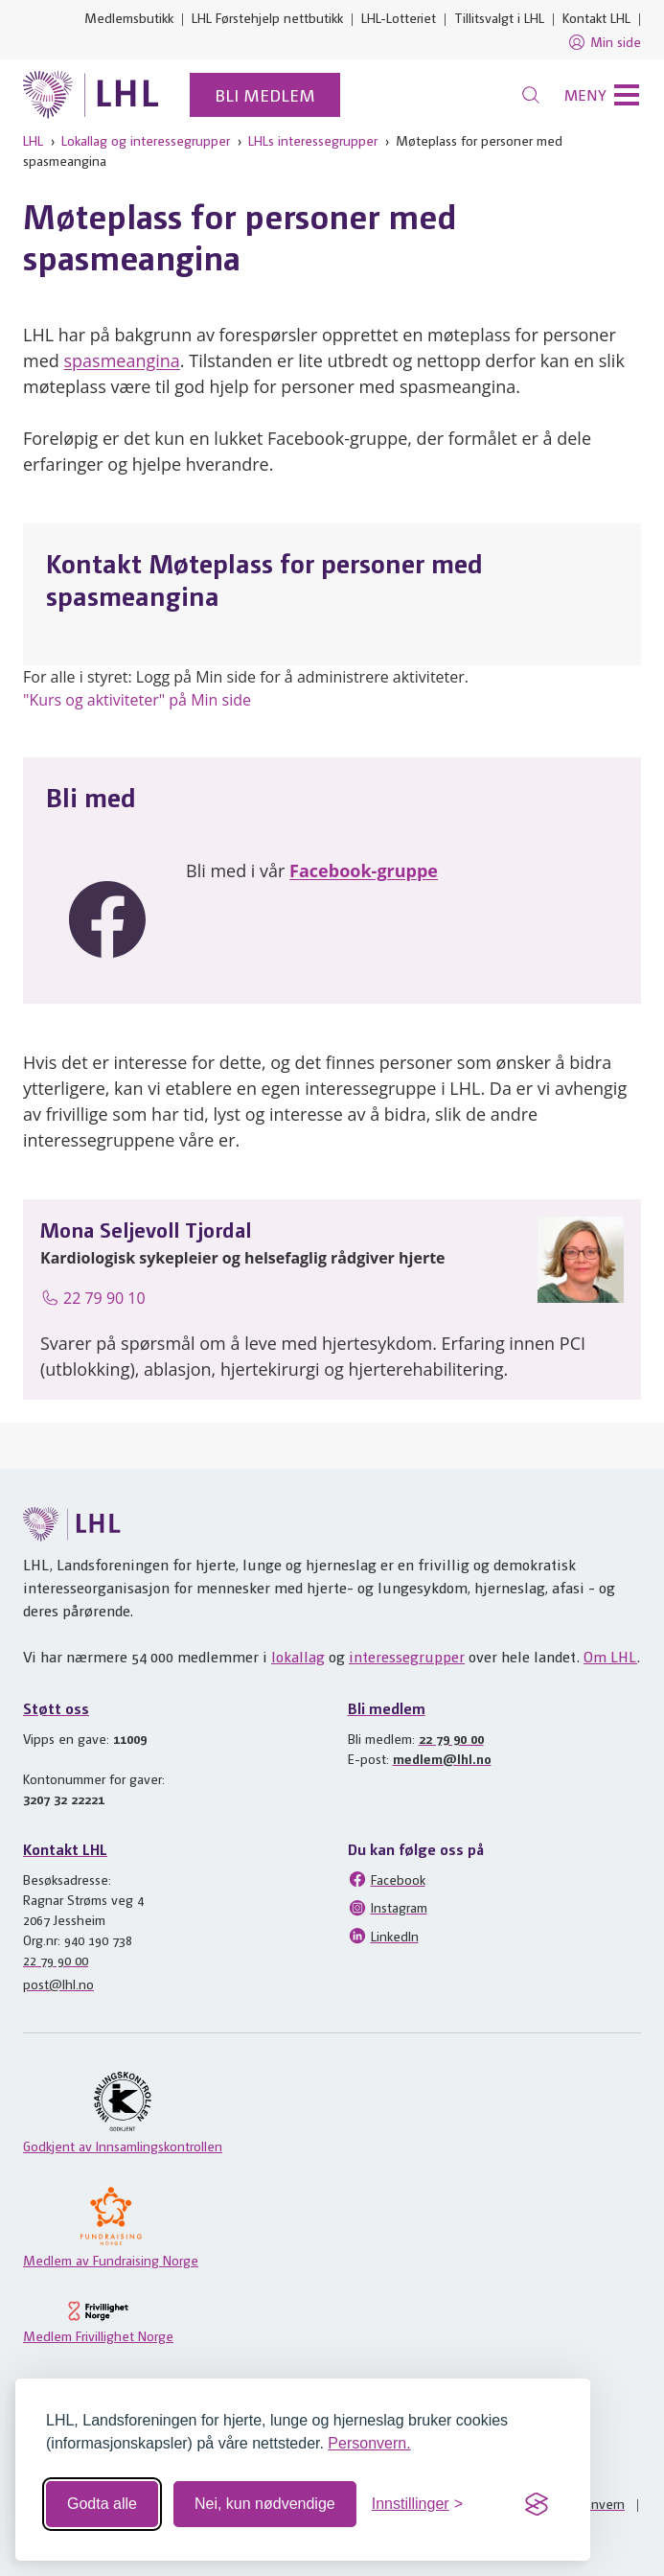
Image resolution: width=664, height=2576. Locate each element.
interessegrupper (407, 1656)
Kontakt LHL (596, 17)
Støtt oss (56, 1708)
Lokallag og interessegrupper (145, 140)
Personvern (592, 2503)
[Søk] (531, 95)
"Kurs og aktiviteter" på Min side (137, 699)
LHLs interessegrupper (313, 140)
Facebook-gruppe (363, 870)
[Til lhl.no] (91, 95)
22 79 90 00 (451, 1738)
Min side (604, 42)
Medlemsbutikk (128, 17)
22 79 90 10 (93, 1298)
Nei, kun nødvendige (265, 2503)
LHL (33, 140)
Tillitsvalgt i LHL (499, 17)
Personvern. (369, 2443)
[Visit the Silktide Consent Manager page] (537, 2504)
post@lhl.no (58, 1983)
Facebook (386, 1879)
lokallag (298, 1656)
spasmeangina (121, 360)
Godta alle (102, 2503)
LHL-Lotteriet (398, 17)
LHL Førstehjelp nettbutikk (267, 17)
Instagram (387, 1907)
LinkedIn (383, 1935)
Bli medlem (265, 94)
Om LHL (610, 1656)
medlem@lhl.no (442, 1758)
